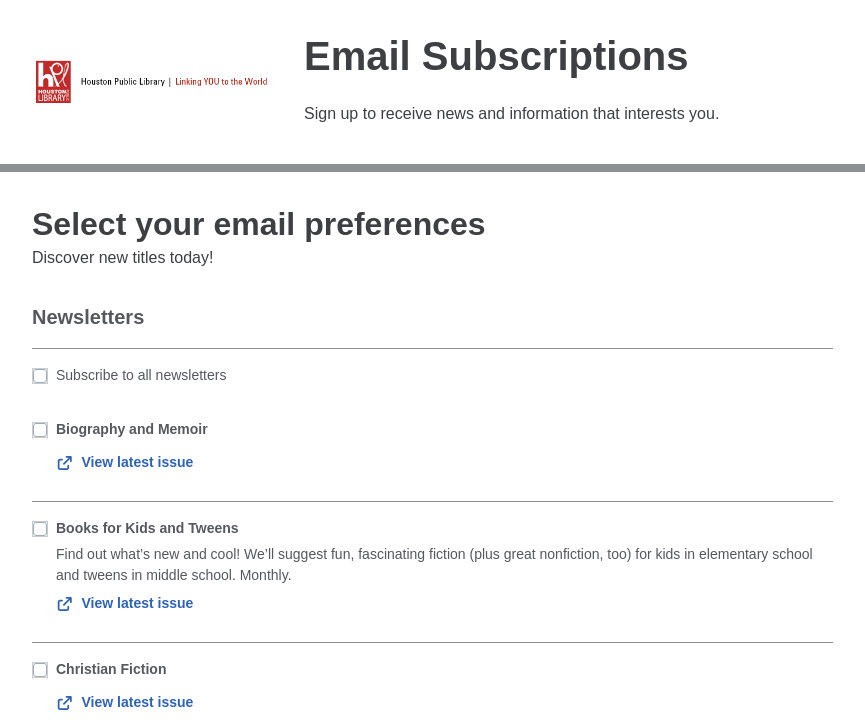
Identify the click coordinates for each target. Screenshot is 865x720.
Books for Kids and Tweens (147, 528)
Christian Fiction (111, 669)
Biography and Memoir (132, 429)
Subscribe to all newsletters (141, 375)
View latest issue (124, 462)
